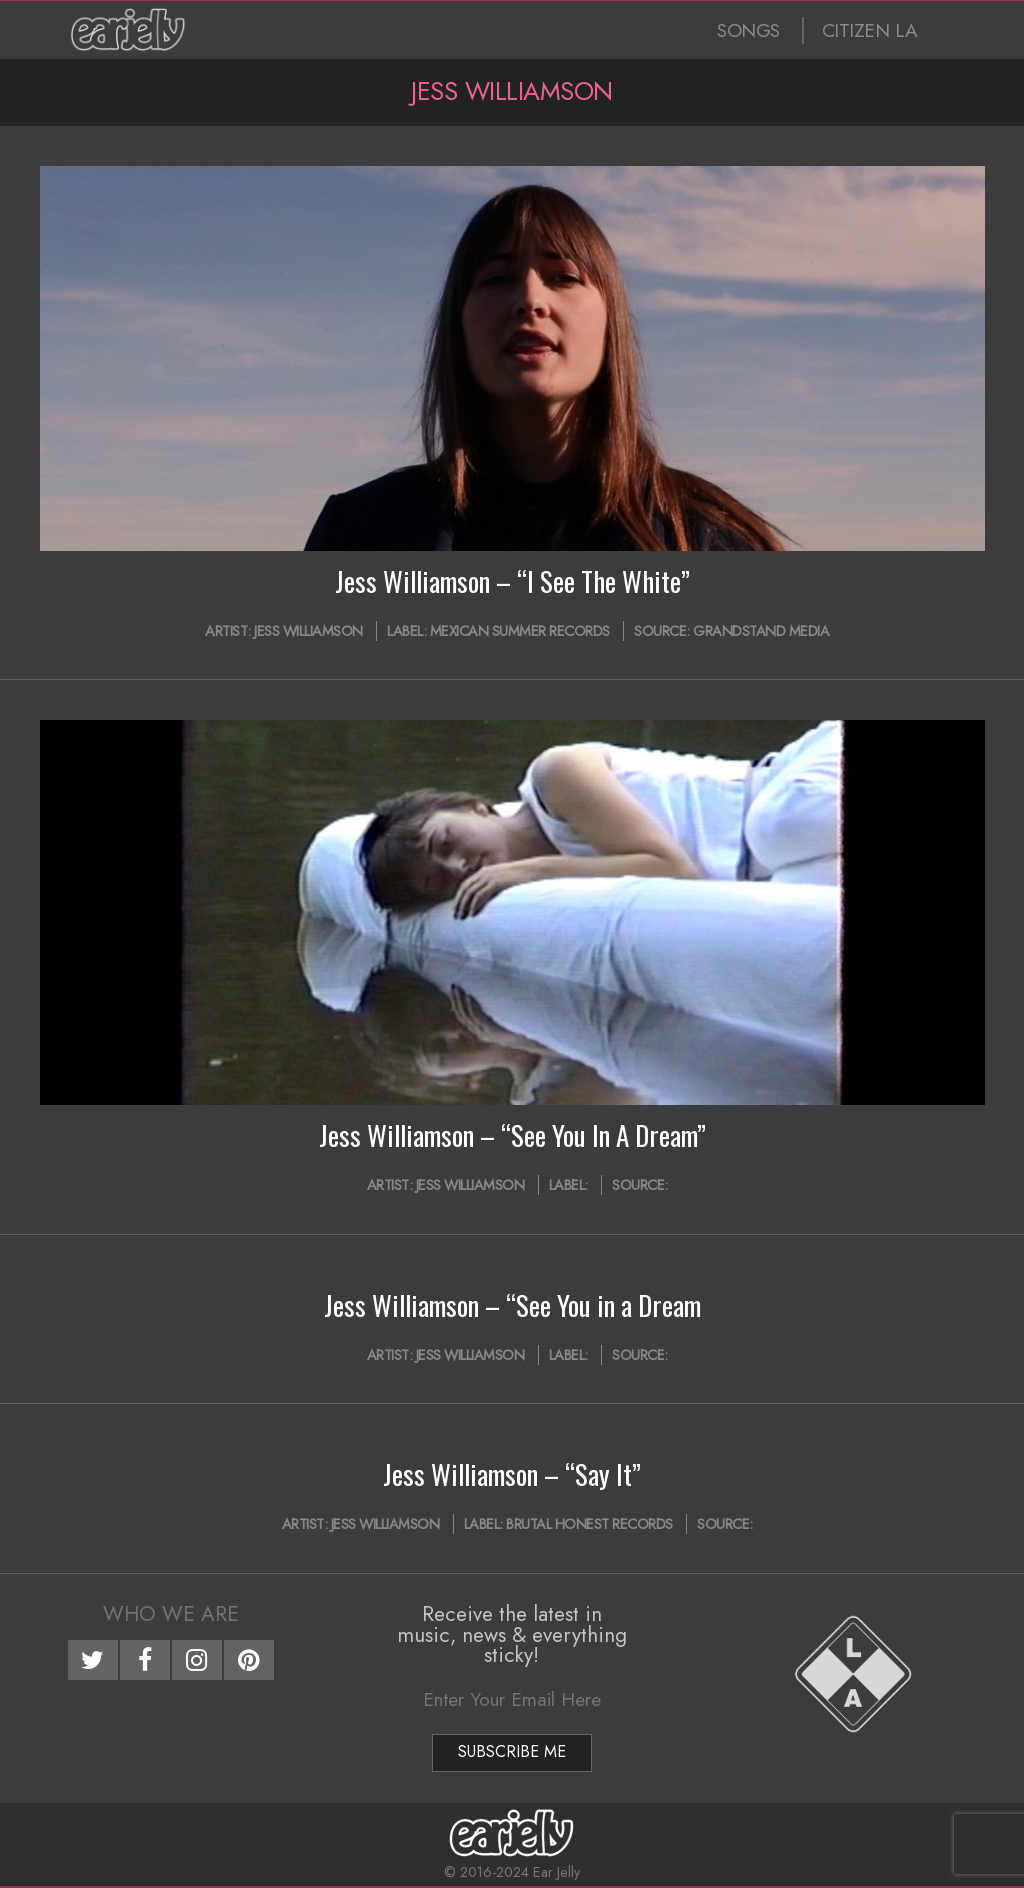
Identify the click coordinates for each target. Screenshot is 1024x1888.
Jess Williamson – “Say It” (512, 1474)
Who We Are (171, 1614)
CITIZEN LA (870, 30)
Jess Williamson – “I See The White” (512, 581)
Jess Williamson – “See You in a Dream (512, 1305)
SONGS (748, 30)
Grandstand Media (761, 631)
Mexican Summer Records (520, 631)
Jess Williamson (308, 631)
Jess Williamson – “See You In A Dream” (512, 1135)
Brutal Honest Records (589, 1524)
